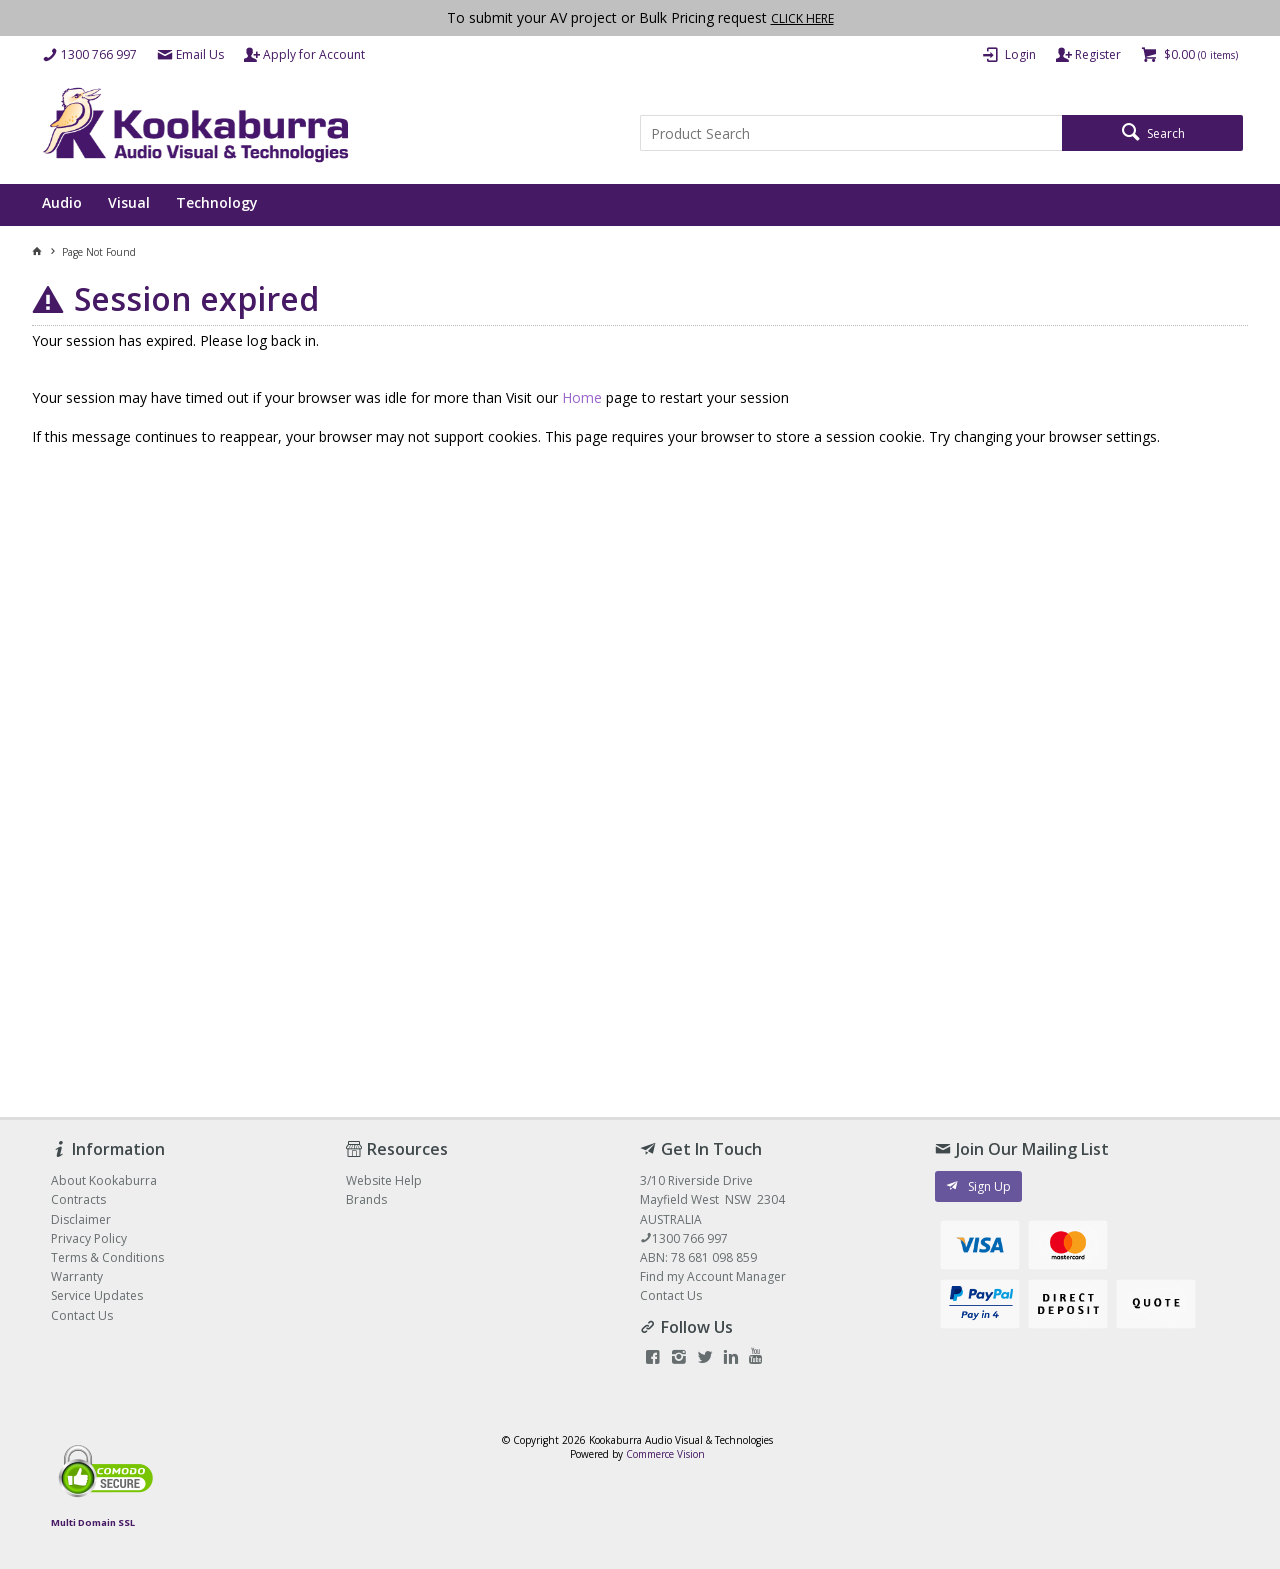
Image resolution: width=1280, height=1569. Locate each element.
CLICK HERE (802, 18)
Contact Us (671, 1295)
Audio (62, 202)
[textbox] (851, 133)
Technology (217, 202)
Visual (129, 202)
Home (582, 397)
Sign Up (989, 1186)
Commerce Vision (665, 1454)
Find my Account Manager (713, 1276)
